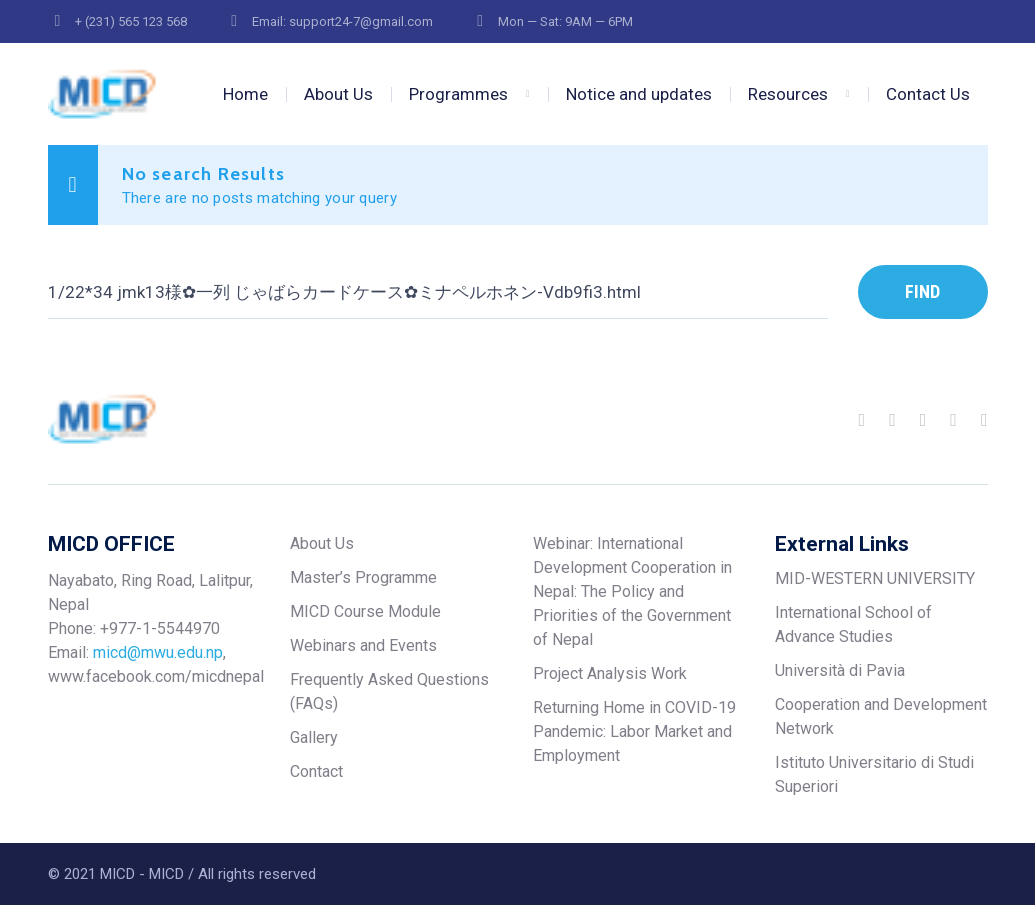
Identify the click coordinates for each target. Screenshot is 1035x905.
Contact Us (928, 94)
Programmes (458, 94)
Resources (788, 94)
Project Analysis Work (610, 673)
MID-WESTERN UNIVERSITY (875, 578)
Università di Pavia (840, 670)
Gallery (314, 737)
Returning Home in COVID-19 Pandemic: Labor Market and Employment (634, 731)
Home (245, 94)
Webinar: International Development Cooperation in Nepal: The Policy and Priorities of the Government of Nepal (632, 591)
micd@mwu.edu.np (158, 652)
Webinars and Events (363, 645)
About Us (338, 94)
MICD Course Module (365, 611)
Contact (316, 771)
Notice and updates (639, 94)
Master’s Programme (363, 577)
